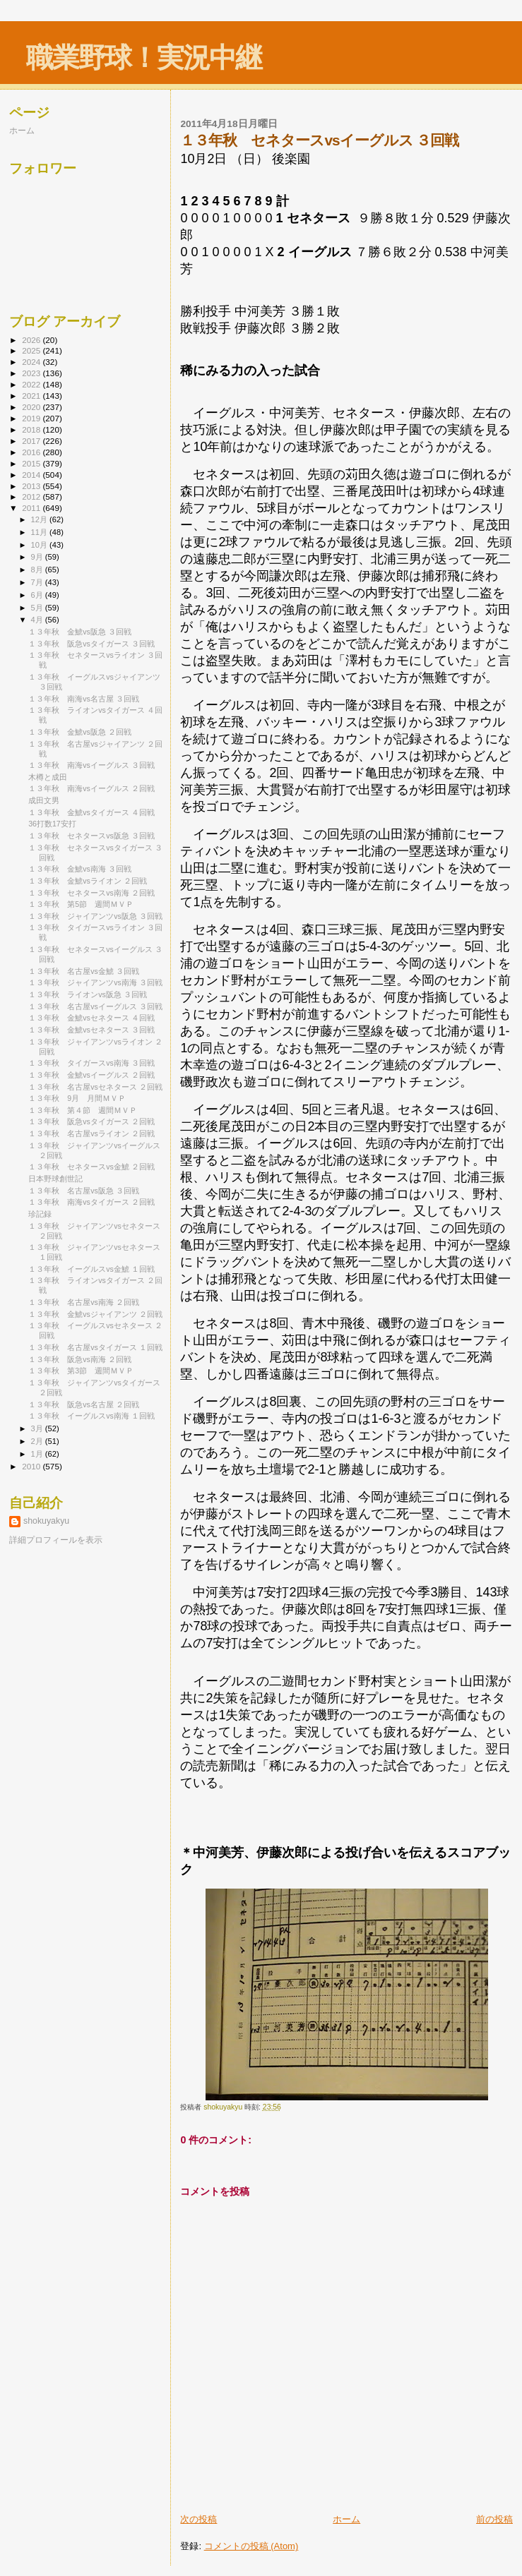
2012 (32, 496)
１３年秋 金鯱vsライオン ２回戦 (91, 881)
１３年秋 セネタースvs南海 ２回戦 (91, 893)
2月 (38, 1441)
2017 (32, 440)
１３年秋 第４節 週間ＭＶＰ (82, 1110)
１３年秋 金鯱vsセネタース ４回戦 (91, 1017)
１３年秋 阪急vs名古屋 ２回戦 (83, 1404)
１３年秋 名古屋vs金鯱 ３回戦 (83, 971)
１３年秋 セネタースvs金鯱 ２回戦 (91, 1166)
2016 (32, 452)
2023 (32, 373)
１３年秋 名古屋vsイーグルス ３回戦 (95, 1006)
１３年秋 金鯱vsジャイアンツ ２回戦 (95, 1314)
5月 (38, 607)
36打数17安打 (52, 823)
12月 (40, 519)
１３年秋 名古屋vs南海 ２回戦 (83, 1302)
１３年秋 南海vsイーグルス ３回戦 (91, 765)
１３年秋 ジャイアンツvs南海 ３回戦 (95, 982)
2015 (32, 463)
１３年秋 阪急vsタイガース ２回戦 (91, 1121)
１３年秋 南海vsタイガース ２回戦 (91, 1202)
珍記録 (40, 1214)
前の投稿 (494, 2519)
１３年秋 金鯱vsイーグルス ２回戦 (91, 1075)
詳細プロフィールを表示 (55, 1540)
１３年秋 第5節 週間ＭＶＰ (81, 904)
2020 (32, 406)
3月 (38, 1428)
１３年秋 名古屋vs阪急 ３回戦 (83, 1190)
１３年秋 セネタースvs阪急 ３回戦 (91, 835)
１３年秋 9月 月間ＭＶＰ (81, 1098)
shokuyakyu (46, 1521)
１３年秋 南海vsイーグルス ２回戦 (91, 788)
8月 (38, 569)
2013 (32, 485)
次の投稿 (198, 2519)
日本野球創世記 (55, 1178)
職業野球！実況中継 (143, 57)
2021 (32, 395)
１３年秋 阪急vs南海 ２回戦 (79, 1359)
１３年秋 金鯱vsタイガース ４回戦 (91, 812)
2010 (32, 1466)
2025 (32, 350)
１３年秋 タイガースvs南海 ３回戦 (91, 1063)
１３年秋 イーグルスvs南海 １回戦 (91, 1416)
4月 (38, 619)
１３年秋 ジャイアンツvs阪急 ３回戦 (95, 916)
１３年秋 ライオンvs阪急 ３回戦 (87, 994)
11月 (40, 532)
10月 (40, 545)
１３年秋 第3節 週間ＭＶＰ (81, 1370)
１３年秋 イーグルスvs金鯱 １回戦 (91, 1269)
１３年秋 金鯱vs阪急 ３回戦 (79, 631)
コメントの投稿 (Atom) (251, 2546)
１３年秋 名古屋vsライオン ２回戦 (91, 1133)
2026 (32, 339)
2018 (32, 429)
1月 (38, 1454)
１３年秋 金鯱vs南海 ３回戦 (79, 869)
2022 (32, 384)
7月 (38, 582)
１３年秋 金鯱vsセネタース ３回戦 (91, 1029)
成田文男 (43, 800)
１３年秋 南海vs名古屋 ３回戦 (83, 698)
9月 (38, 557)
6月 (38, 595)
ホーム (346, 2519)
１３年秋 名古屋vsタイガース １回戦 (95, 1347)
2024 (32, 361)
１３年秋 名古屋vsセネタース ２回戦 (95, 1087)
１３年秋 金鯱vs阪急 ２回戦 (79, 732)
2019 (32, 418)
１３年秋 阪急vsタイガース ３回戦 (91, 643)
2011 (32, 507)
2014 (32, 474)
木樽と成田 (47, 777)
